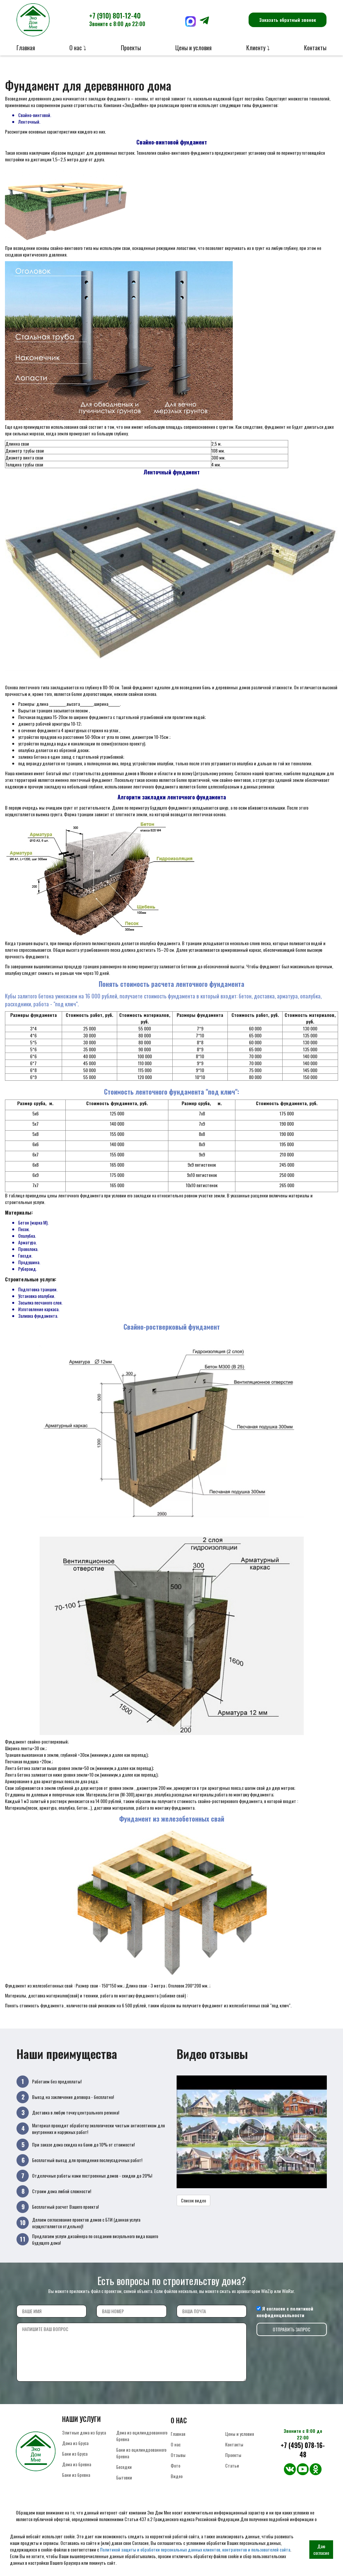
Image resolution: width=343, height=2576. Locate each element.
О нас (176, 2444)
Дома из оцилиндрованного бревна (141, 2435)
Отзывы (178, 2454)
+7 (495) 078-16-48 (303, 2449)
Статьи (232, 2465)
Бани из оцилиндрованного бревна (141, 2453)
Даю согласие (321, 2549)
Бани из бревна (76, 2474)
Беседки (124, 2466)
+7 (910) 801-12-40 (117, 19)
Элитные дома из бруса (84, 2432)
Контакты (315, 47)
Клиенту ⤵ (258, 47)
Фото (175, 2465)
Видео (177, 2476)
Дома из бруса (75, 2442)
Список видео (193, 2200)
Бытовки (124, 2477)
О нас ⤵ (77, 47)
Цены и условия (193, 47)
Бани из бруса (74, 2453)
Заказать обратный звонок (287, 19)
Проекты (131, 47)
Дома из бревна (76, 2464)
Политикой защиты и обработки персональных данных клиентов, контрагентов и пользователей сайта (195, 2549)
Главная (26, 47)
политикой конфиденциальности (285, 2311)
